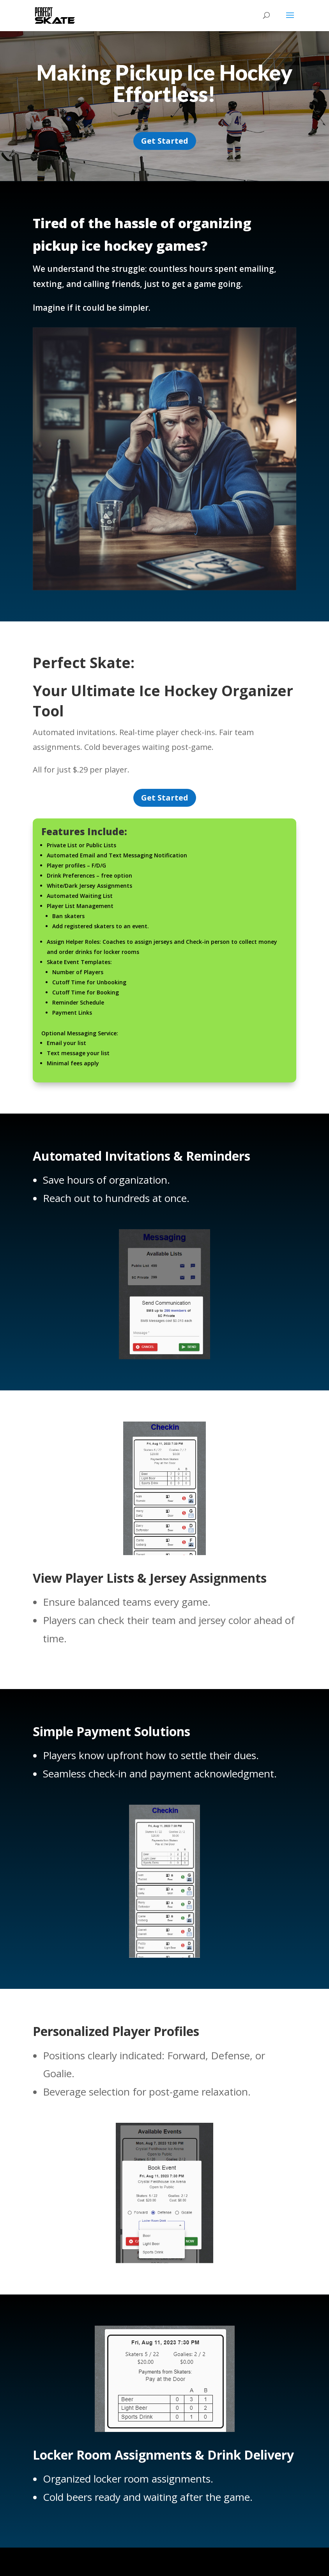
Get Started (164, 140)
